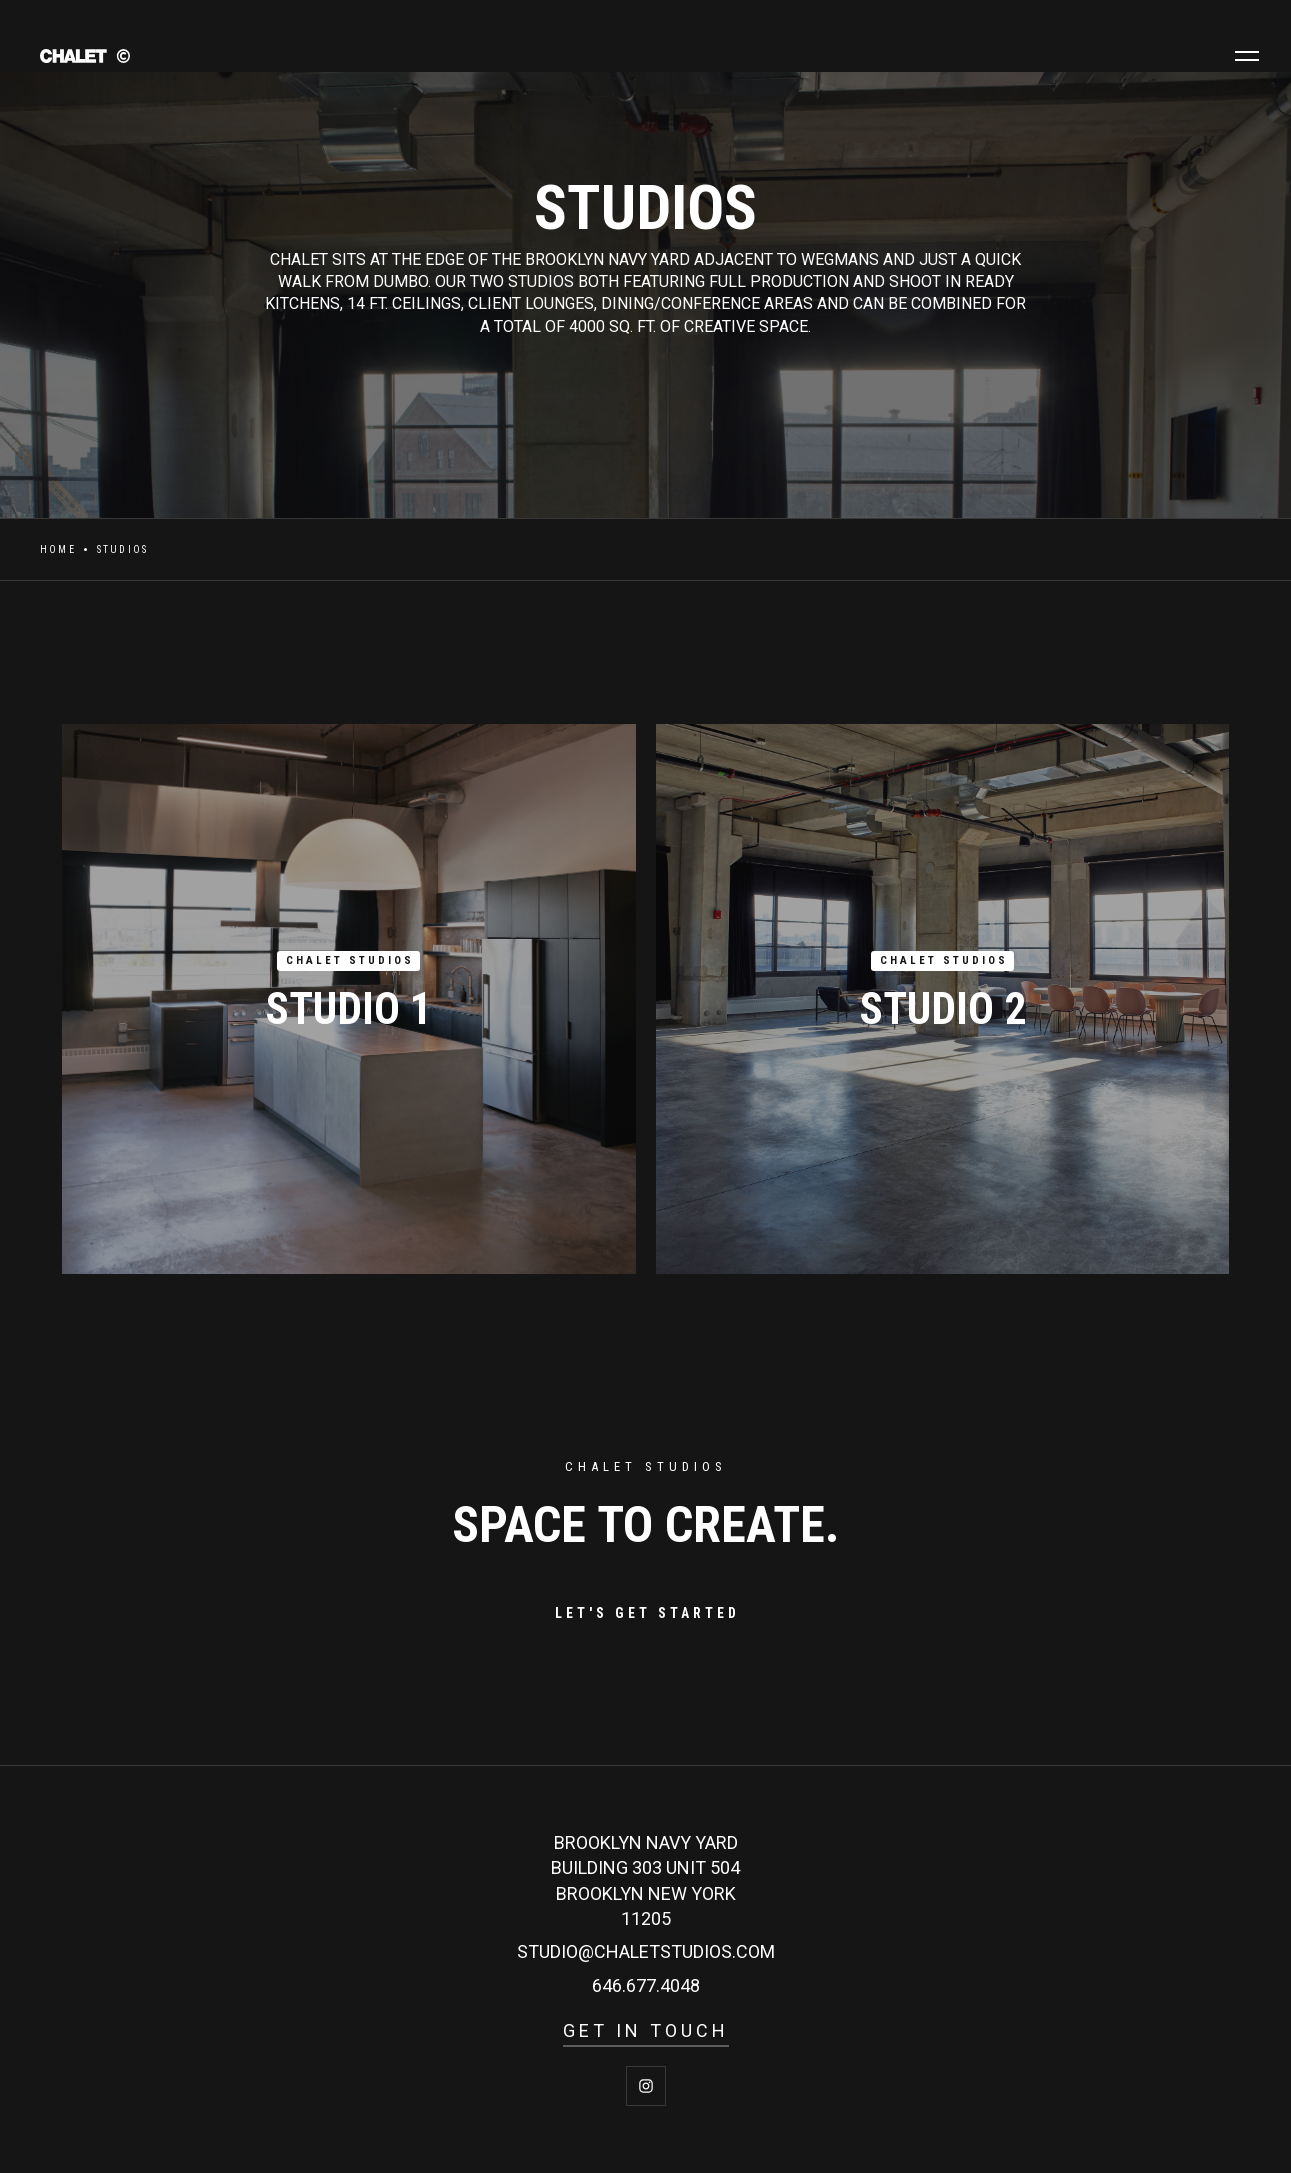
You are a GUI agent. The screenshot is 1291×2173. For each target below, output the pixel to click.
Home (58, 549)
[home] (180, 55)
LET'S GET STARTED (647, 1613)
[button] (1247, 56)
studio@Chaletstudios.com (646, 1951)
